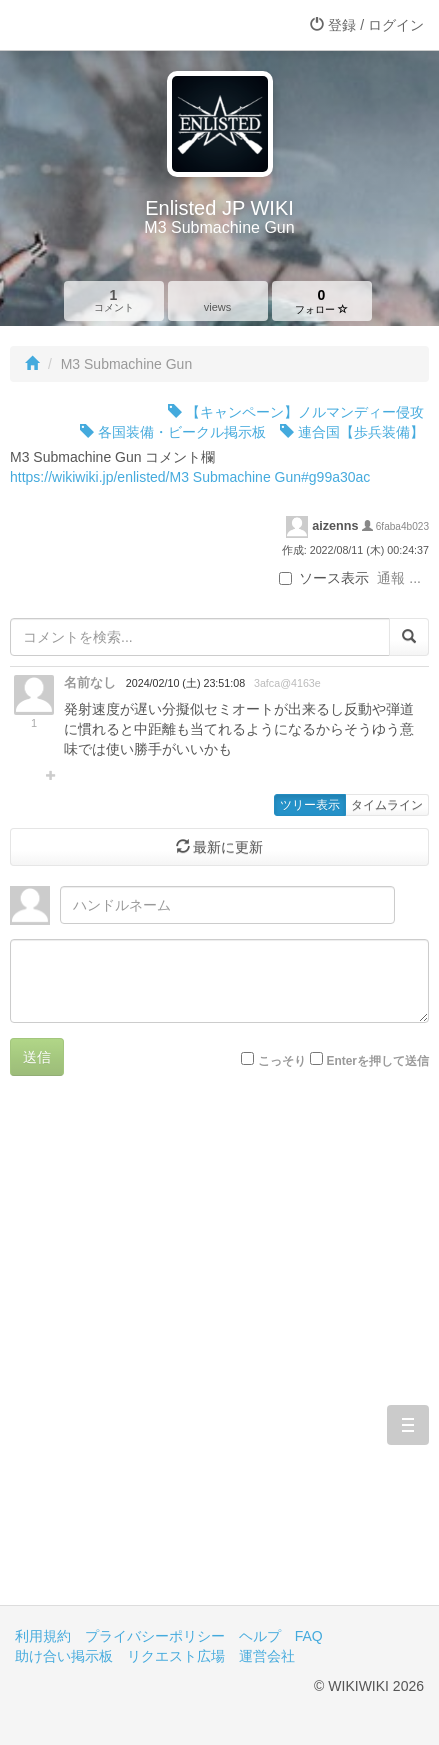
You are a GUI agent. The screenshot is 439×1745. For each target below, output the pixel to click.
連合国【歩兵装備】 (352, 432)
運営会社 (267, 1656)
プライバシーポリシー (155, 1636)
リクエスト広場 (176, 1656)
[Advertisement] (219, 1355)
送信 (37, 1057)
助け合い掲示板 (64, 1656)
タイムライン (387, 805)
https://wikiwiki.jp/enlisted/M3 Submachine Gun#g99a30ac (190, 477)
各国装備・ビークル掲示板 (173, 432)
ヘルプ (260, 1636)
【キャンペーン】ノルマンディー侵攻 (296, 412)
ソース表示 (324, 578)
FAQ (309, 1636)
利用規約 (43, 1636)
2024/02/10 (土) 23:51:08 (185, 683)
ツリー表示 (310, 805)
